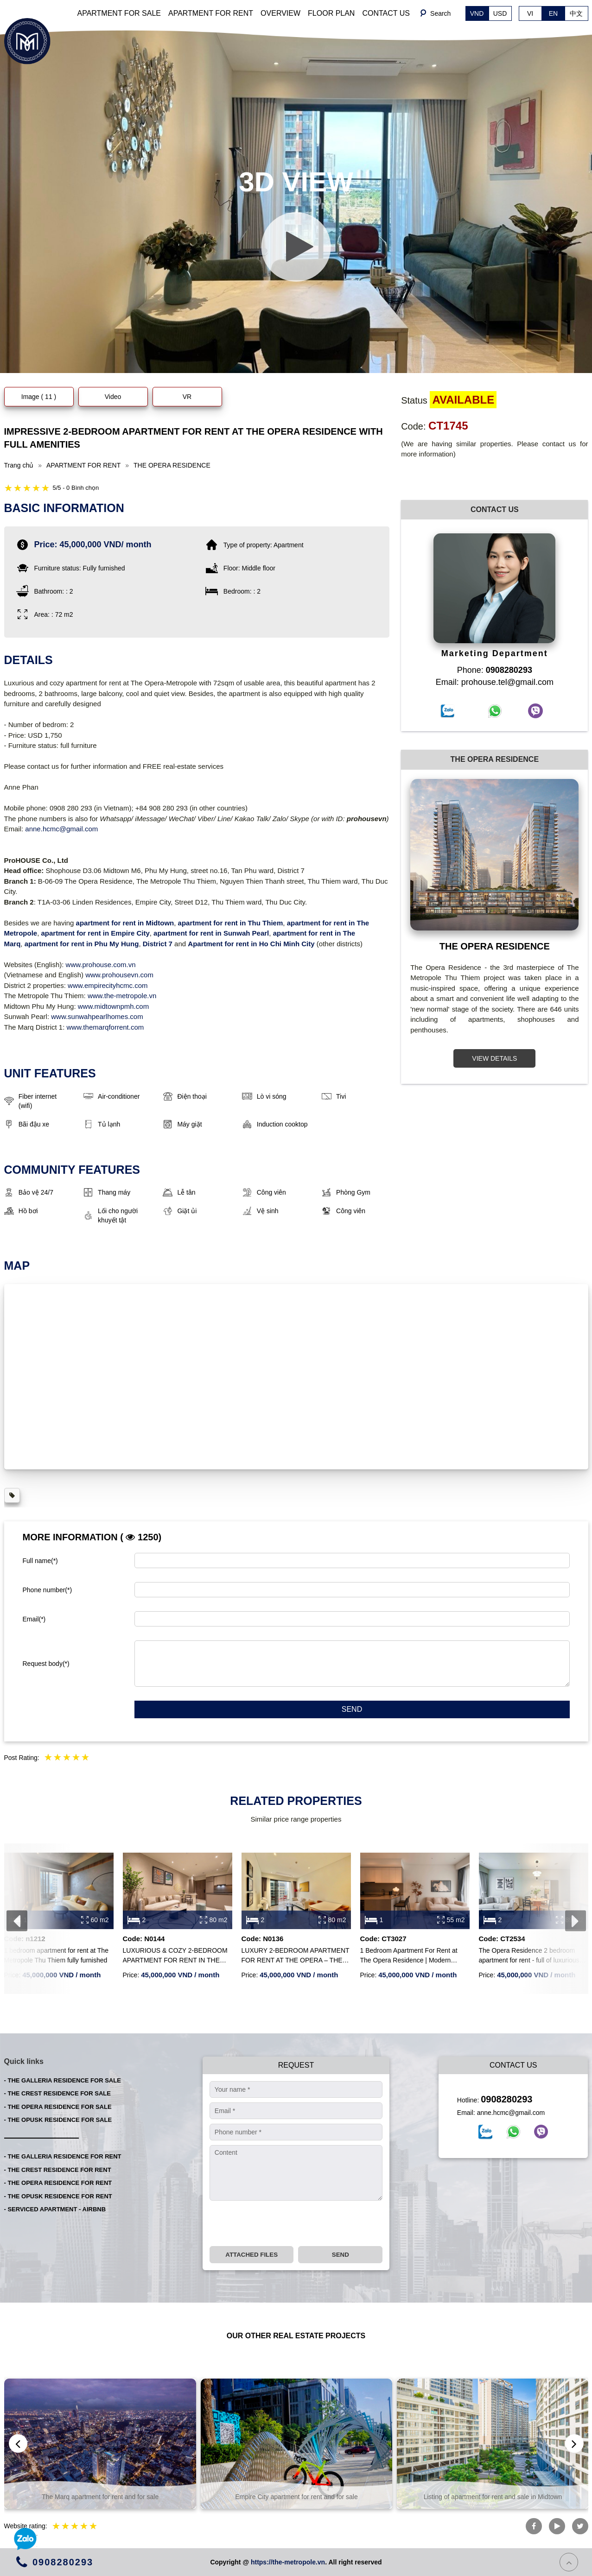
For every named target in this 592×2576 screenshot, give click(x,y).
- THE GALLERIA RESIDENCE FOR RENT (62, 2156)
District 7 (157, 944)
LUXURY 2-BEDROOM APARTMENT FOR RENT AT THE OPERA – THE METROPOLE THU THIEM (296, 1956)
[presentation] (16, 1921)
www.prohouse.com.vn (101, 964)
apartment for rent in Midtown (125, 923)
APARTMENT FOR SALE (119, 13)
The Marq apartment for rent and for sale (296, 2496)
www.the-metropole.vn (122, 996)
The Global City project (100, 2496)
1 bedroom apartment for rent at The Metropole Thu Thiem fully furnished (56, 1955)
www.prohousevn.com (119, 975)
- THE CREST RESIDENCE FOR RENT (57, 2169)
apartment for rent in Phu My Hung (82, 944)
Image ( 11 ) (38, 396)
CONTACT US (386, 13)
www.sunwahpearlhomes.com (97, 1016)
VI (530, 13)
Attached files (251, 2254)
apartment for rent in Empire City (95, 933)
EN (553, 13)
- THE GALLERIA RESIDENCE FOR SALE (62, 2080)
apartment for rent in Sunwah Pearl (211, 933)
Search (440, 13)
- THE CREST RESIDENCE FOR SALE (57, 2093)
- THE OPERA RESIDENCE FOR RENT (58, 2182)
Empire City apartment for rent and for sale (492, 2496)
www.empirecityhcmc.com (108, 985)
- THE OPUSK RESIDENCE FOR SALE (58, 2119)
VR (187, 396)
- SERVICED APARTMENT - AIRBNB (55, 2209)
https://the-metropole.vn (288, 2562)
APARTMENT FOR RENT (210, 13)
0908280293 (506, 2099)
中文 (576, 13)
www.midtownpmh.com (113, 1006)
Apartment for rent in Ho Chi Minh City (251, 944)
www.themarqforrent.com (105, 1027)
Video (113, 396)
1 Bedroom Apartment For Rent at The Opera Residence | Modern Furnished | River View (409, 1956)
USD (500, 13)
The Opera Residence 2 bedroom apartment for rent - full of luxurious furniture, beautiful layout (529, 1956)
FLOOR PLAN (331, 13)
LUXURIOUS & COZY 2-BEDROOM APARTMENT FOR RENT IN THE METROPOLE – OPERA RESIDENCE (175, 1956)
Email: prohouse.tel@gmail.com (495, 682)
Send (352, 1709)
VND (477, 13)
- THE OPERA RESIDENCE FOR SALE (58, 2106)
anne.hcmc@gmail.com (61, 829)
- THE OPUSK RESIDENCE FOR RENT (58, 2196)
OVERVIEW (280, 13)
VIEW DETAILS (494, 1058)
